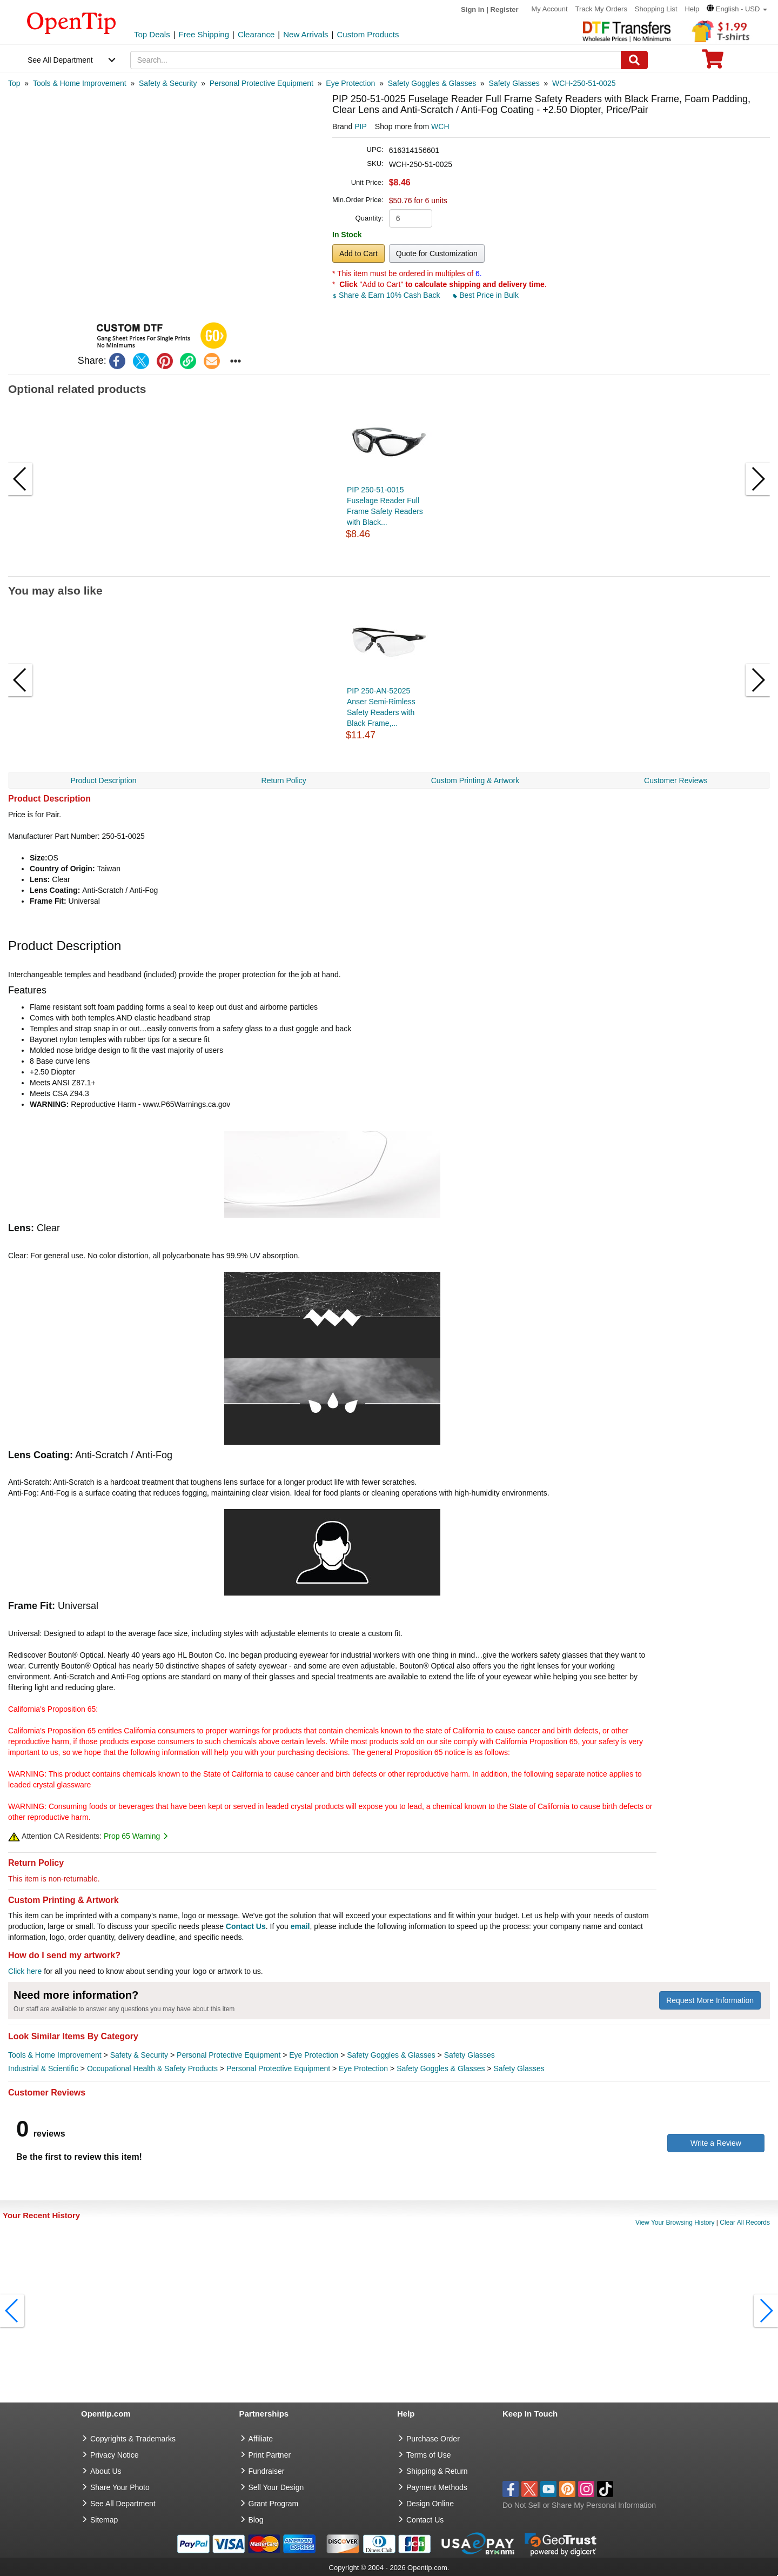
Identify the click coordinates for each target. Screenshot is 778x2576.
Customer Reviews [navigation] (675, 780)
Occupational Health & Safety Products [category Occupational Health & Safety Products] (152, 2068)
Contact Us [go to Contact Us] (425, 2519)
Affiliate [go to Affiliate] (261, 2438)
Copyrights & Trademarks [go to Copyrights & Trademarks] (133, 2438)
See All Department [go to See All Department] (123, 2503)
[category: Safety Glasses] (514, 83)
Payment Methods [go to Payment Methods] (436, 2487)
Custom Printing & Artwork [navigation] (475, 780)
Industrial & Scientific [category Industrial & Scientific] (43, 2068)
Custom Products (368, 34)
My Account (550, 9)
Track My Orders (601, 9)
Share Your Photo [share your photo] (120, 2487)
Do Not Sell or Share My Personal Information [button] (579, 2505)
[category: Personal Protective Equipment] (261, 83)
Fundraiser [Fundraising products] (267, 2471)
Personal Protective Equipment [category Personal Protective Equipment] (228, 2055)
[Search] (634, 60)
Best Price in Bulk (486, 295)
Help (692, 9)
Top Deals (152, 34)
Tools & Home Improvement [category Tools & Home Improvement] (55, 2055)
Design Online (430, 2503)
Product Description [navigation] (103, 780)
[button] (737, 9)
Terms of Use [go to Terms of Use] (428, 2455)
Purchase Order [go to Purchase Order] (433, 2438)
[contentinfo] (71, 22)
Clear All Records (745, 2222)
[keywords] (376, 60)
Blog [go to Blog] (256, 2519)
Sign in (472, 9)
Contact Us (246, 1926)
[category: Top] (14, 83)
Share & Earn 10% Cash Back (387, 295)
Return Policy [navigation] (283, 780)
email (300, 1926)
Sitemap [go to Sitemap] (104, 2519)
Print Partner (270, 2455)
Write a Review (715, 2143)
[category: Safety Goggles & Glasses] (432, 83)
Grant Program (274, 2503)
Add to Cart (358, 253)
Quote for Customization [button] (437, 253)
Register (505, 9)
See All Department (60, 60)
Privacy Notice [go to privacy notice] (114, 2455)
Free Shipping (204, 34)
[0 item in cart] (712, 62)
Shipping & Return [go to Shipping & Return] (437, 2471)
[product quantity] (410, 218)
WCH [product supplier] (440, 126)
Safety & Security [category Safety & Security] (139, 2055)
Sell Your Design (276, 2487)
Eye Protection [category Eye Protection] (313, 2055)
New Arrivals (305, 34)
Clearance (256, 34)
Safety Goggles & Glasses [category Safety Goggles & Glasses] (391, 2055)
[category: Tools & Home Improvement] (79, 83)
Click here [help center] (25, 1971)
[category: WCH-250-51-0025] (584, 83)
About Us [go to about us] (106, 2471)
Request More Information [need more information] (710, 2000)
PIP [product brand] (360, 126)
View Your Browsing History (675, 2222)
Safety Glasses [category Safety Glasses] (469, 2055)
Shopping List (656, 9)
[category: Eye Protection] (350, 83)
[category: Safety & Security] (168, 83)
